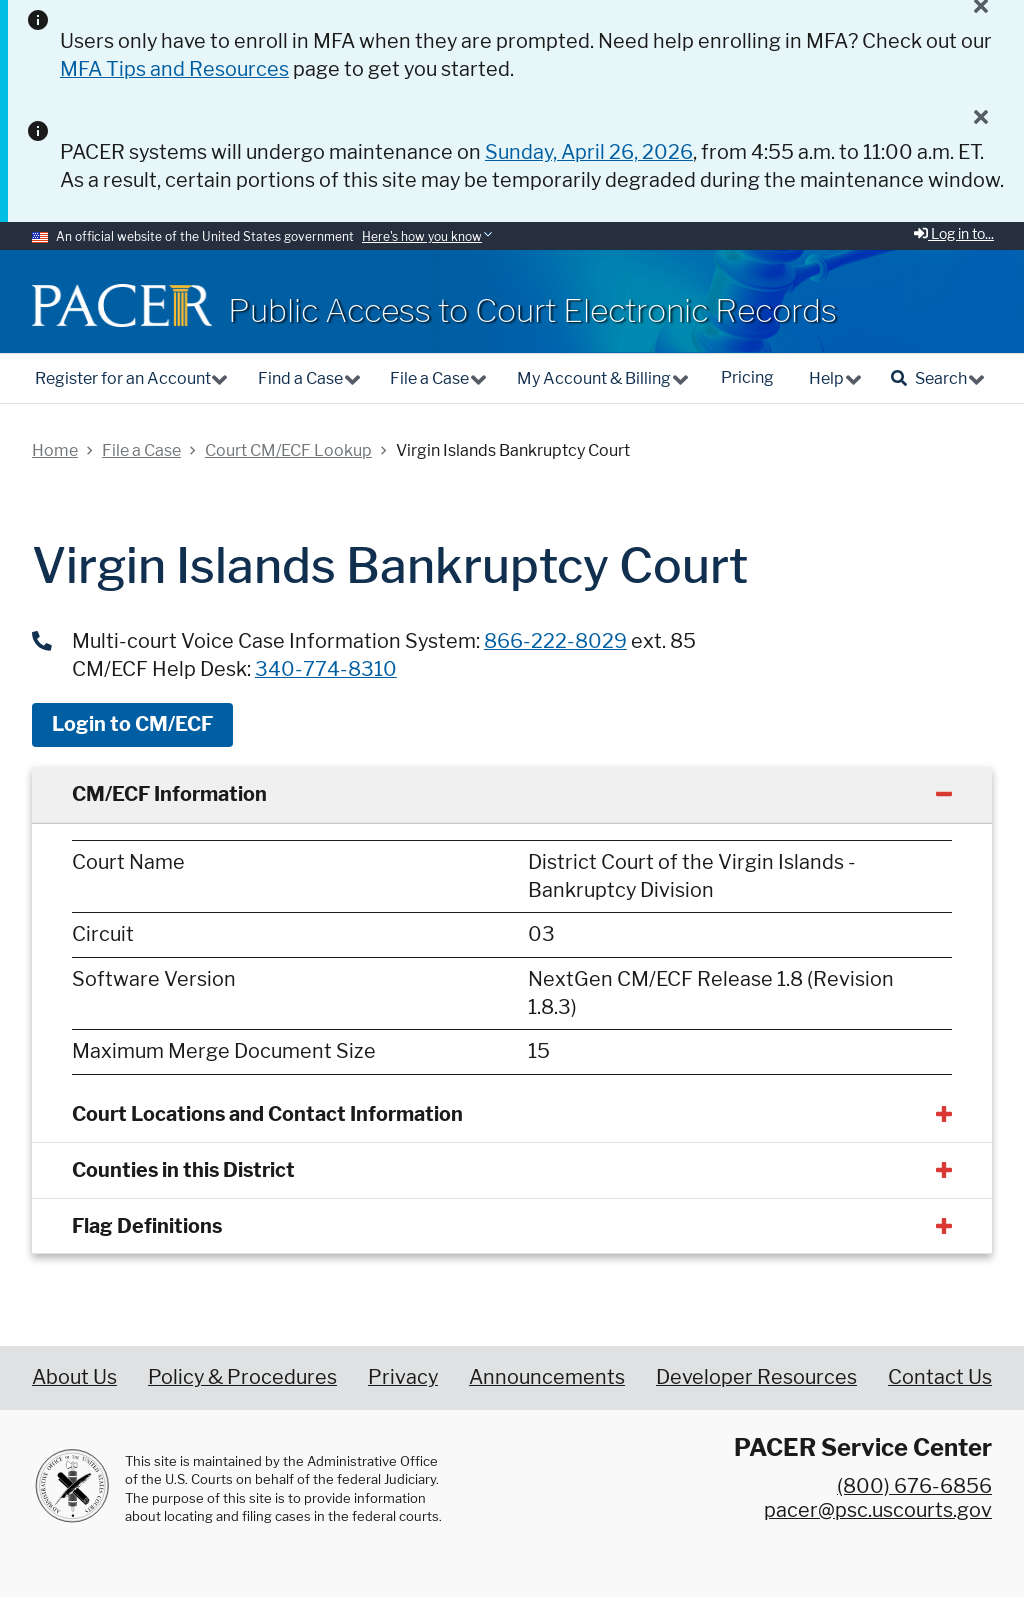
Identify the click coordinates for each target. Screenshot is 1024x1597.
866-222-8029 (555, 641)
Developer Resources (756, 1377)
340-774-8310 (326, 669)
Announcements (547, 1377)
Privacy (403, 1377)
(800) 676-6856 (914, 1486)
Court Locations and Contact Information (267, 1114)
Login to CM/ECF (132, 724)
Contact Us (940, 1377)
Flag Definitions (147, 1226)
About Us (74, 1377)
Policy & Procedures (242, 1377)
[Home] (122, 305)
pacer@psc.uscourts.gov (878, 1510)
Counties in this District (183, 1170)
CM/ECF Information (169, 794)
